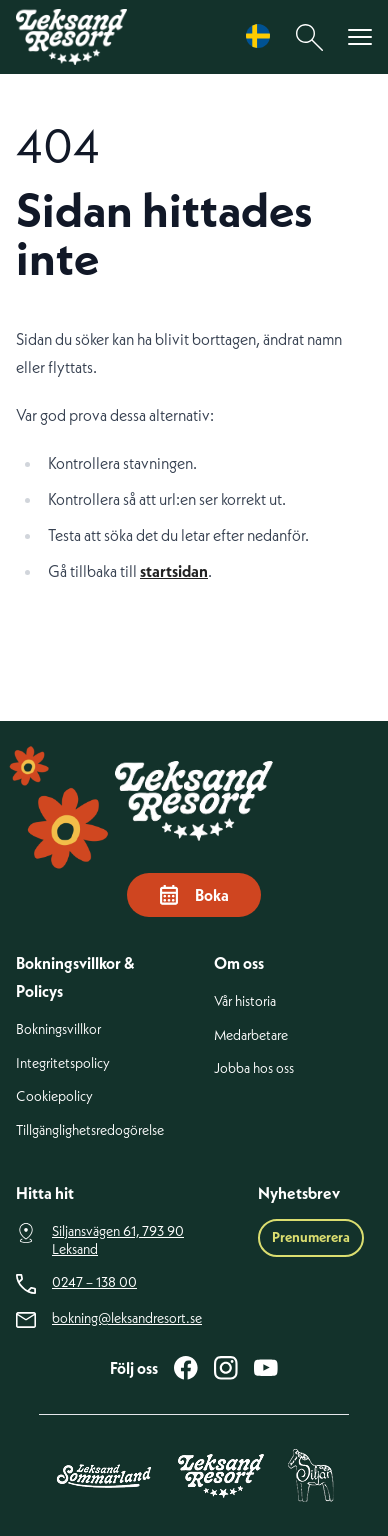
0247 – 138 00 (94, 1282)
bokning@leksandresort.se (127, 1318)
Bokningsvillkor (58, 1029)
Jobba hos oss (254, 1068)
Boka (194, 895)
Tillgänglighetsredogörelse (90, 1130)
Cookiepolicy (54, 1096)
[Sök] (310, 37)
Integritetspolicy (63, 1063)
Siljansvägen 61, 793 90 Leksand (118, 1240)
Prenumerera (311, 1237)
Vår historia (245, 1001)
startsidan (174, 571)
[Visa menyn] (360, 37)
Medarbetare (251, 1035)
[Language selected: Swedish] (263, 36)
